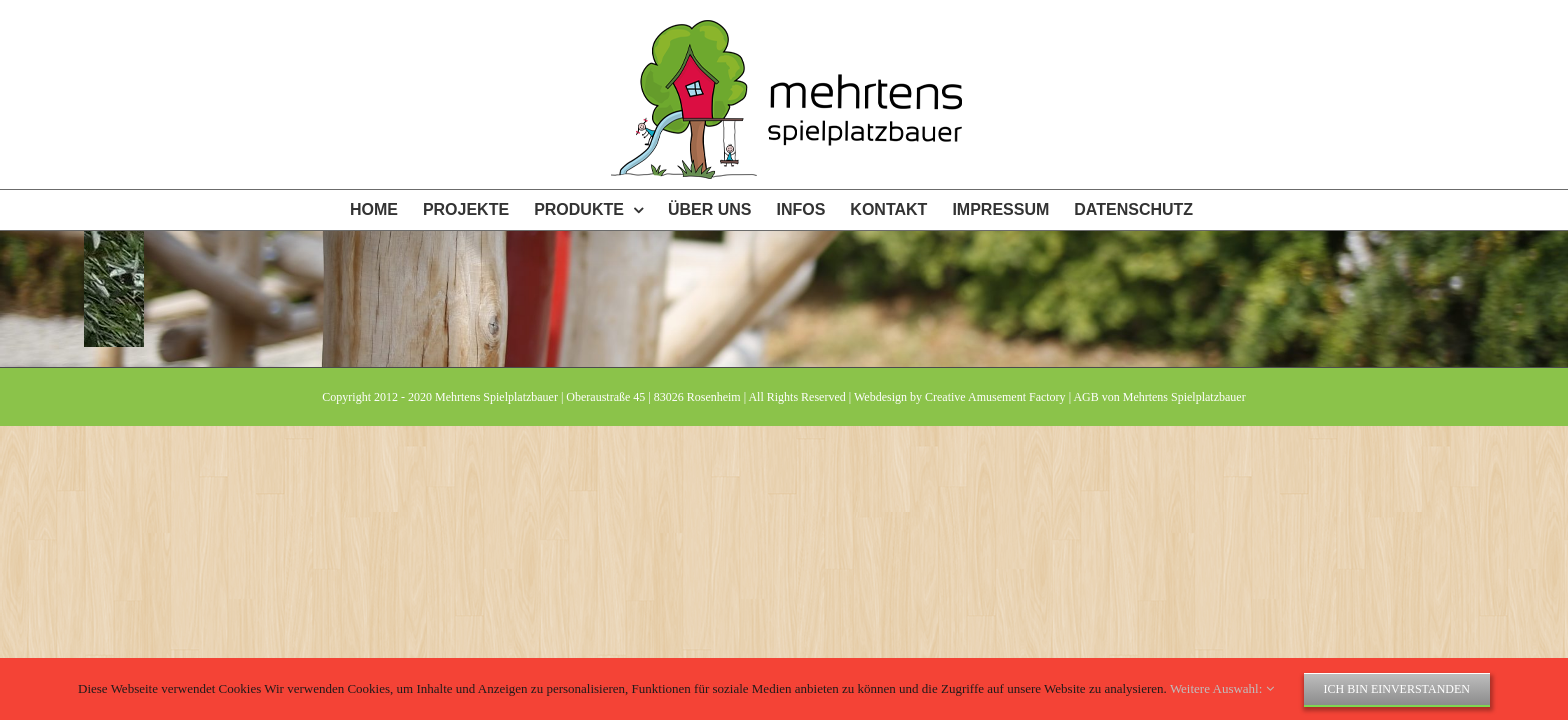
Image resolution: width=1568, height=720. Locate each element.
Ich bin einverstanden (1397, 689)
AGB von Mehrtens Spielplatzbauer (1159, 397)
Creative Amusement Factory (995, 397)
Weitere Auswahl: (1222, 688)
